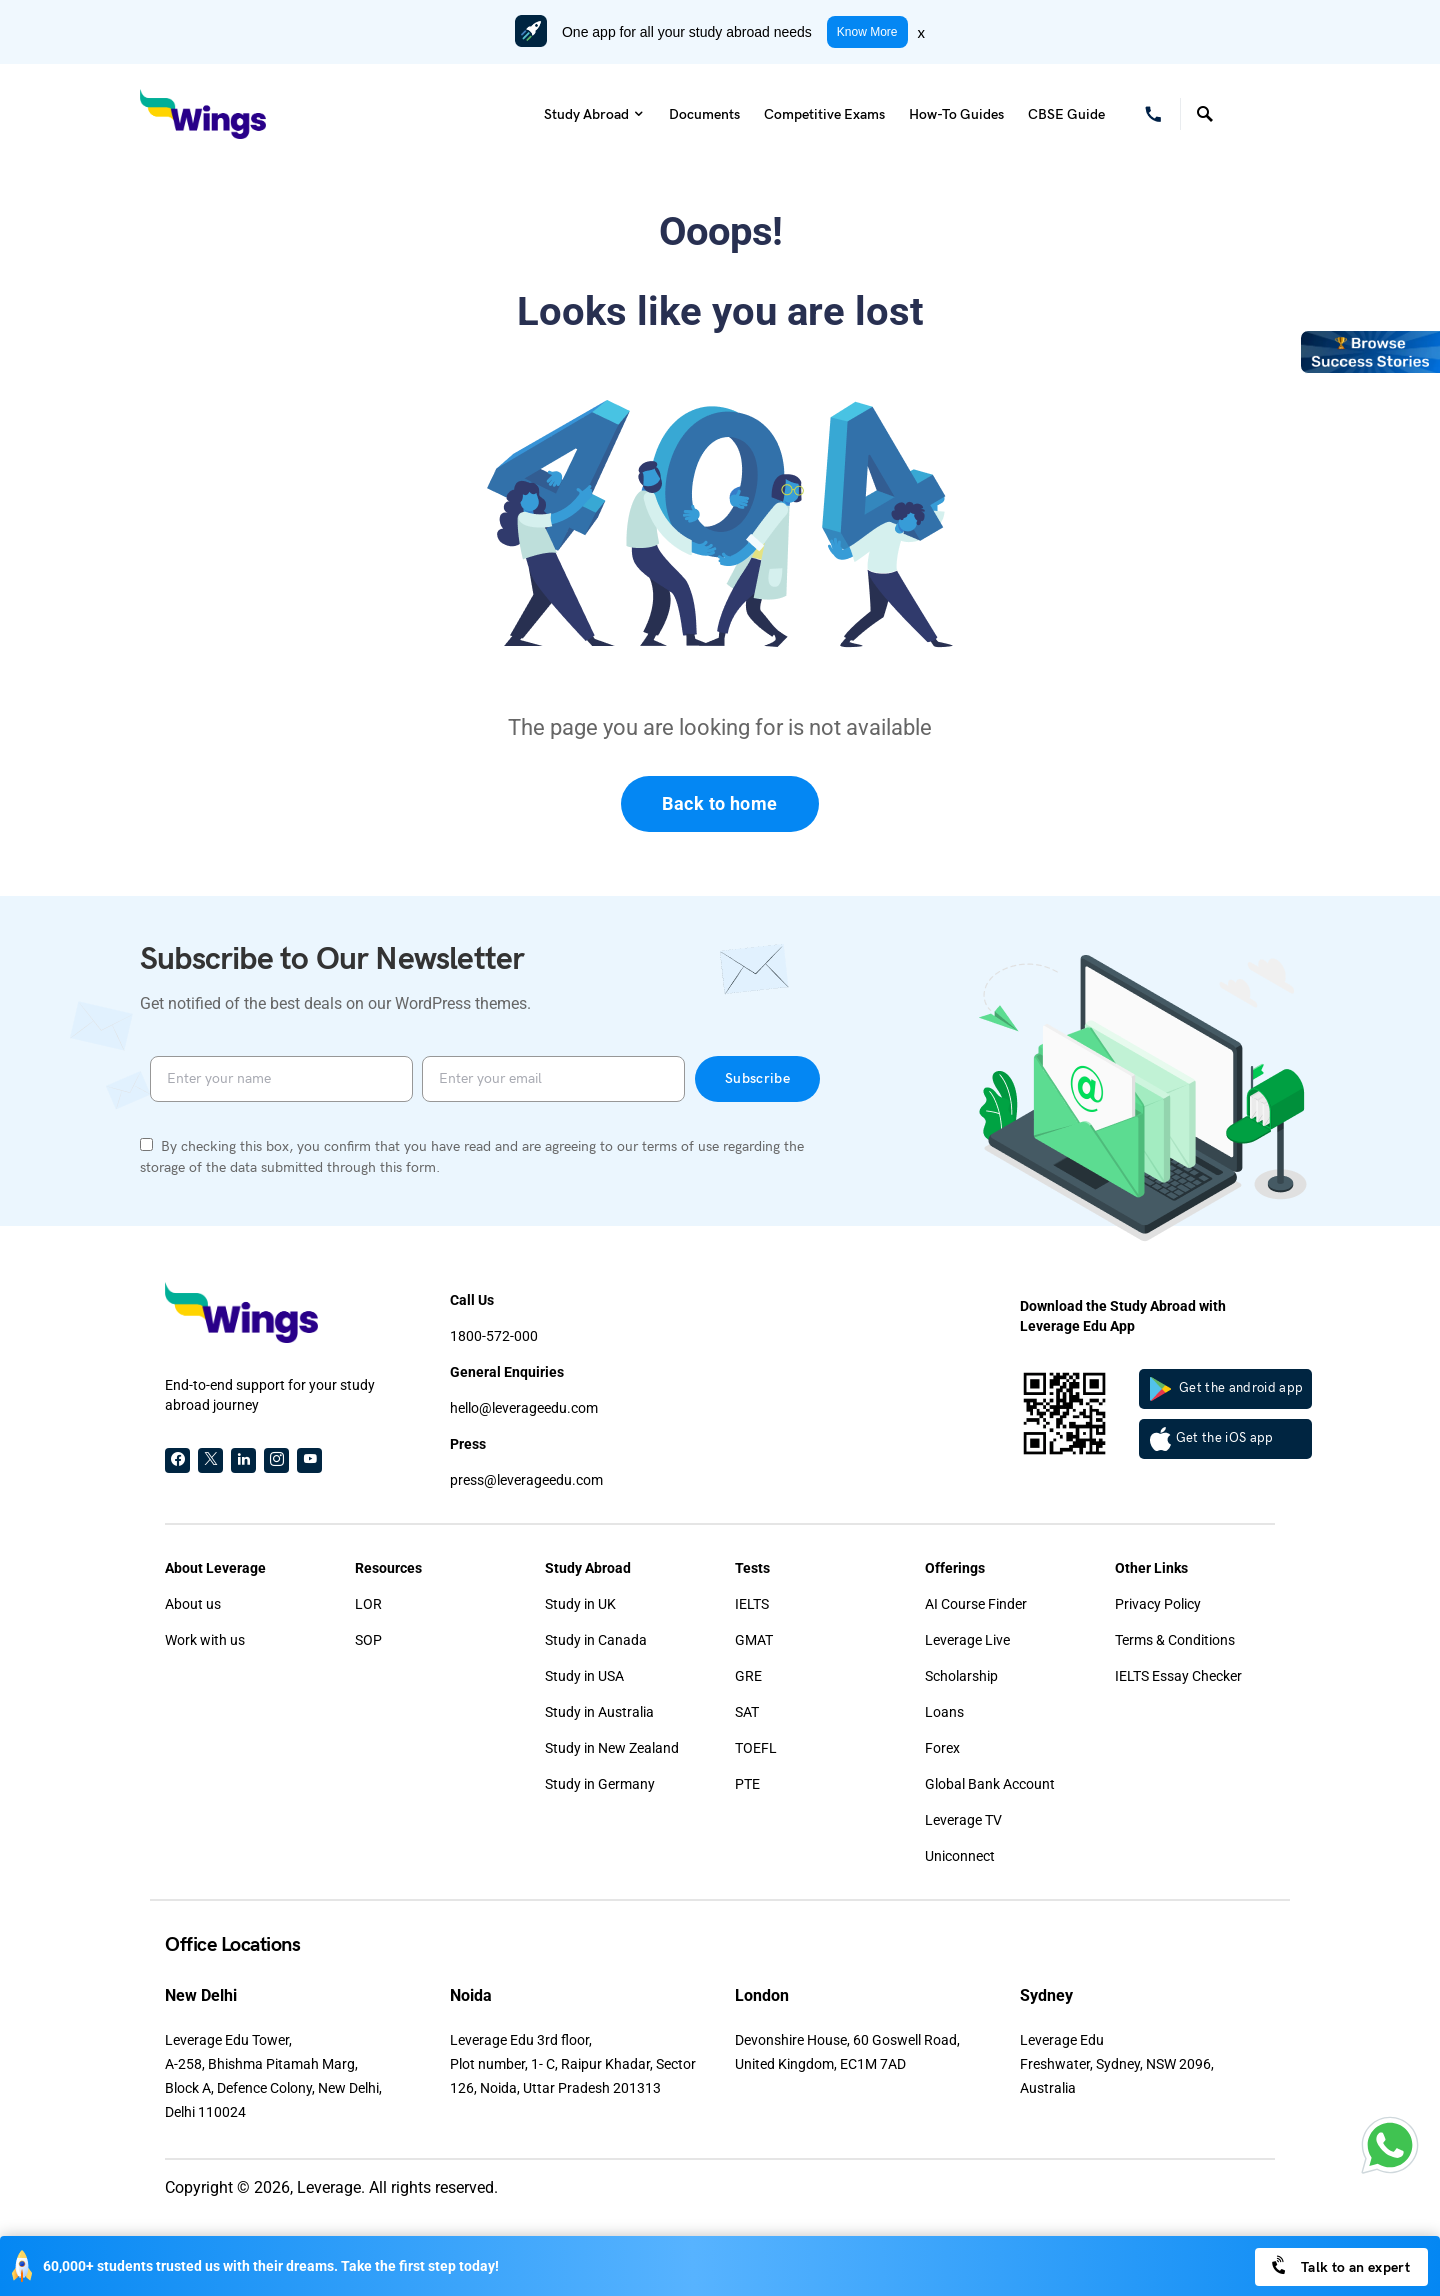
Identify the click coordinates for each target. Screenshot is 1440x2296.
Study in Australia (599, 1712)
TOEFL (756, 1748)
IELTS (752, 1604)
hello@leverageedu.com (524, 1408)
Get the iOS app (1212, 1439)
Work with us (205, 1640)
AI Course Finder (976, 1604)
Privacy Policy (1158, 1604)
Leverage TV (963, 1820)
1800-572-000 (494, 1336)
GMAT (754, 1640)
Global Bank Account (990, 1784)
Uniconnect (960, 1856)
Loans (944, 1712)
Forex (942, 1748)
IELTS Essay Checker (1178, 1676)
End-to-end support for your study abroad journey (270, 1395)
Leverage (329, 2187)
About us (193, 1604)
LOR (368, 1604)
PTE (747, 1784)
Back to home (719, 803)
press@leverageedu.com (526, 1480)
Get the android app (1227, 1389)
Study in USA (584, 1676)
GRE (748, 1676)
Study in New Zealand (612, 1748)
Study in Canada (596, 1640)
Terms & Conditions (1175, 1640)
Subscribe (757, 1078)
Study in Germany (600, 1784)
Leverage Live (967, 1640)
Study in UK (580, 1604)
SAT (747, 1712)
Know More (867, 32)
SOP (368, 1640)
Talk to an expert (1339, 2265)
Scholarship (961, 1676)
